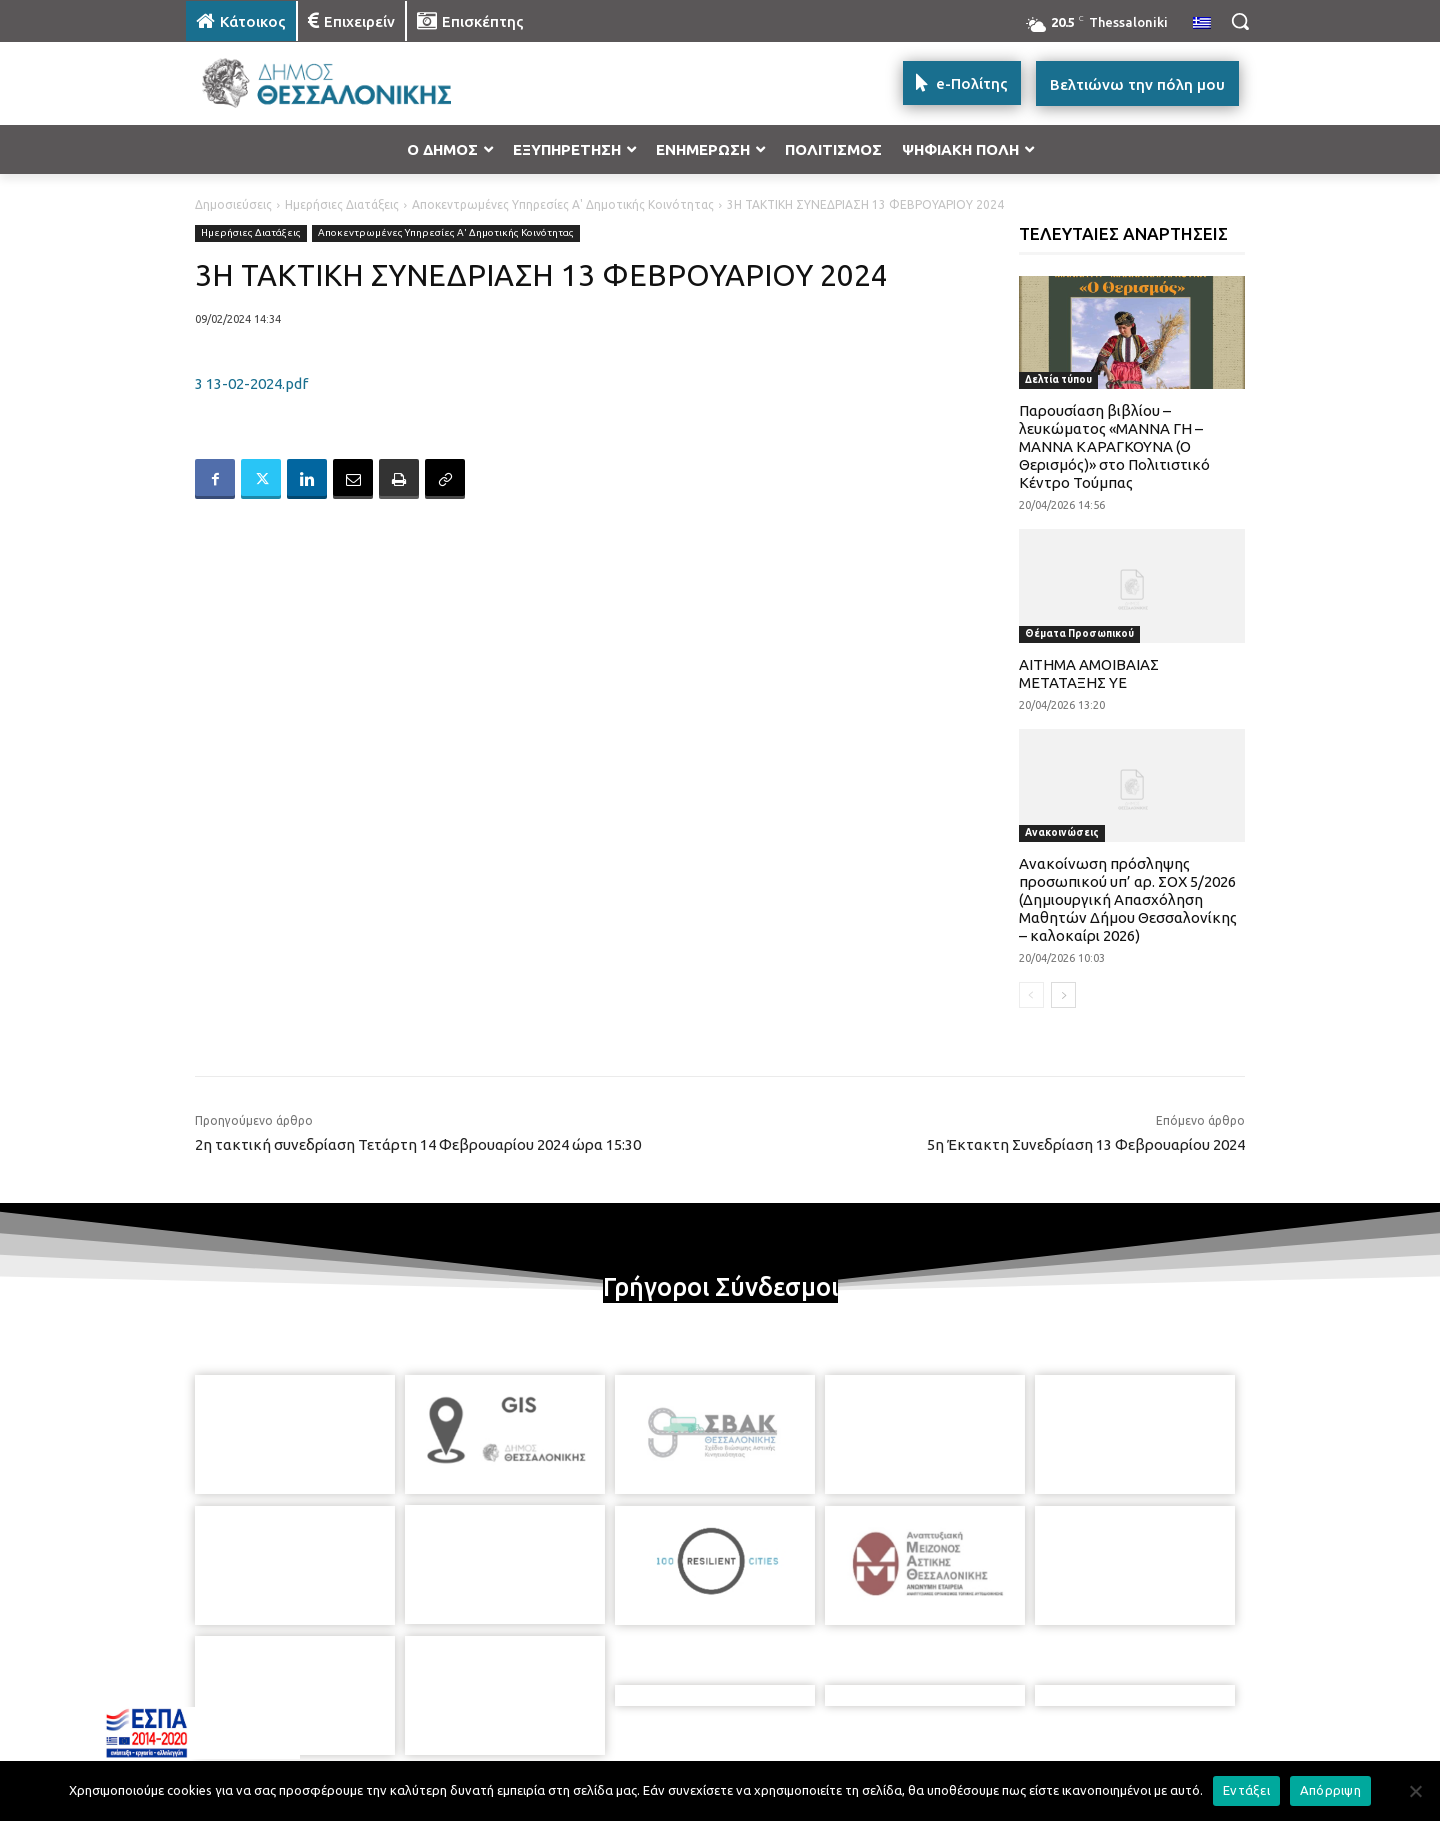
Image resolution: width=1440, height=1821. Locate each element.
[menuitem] (1202, 24)
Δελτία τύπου (1058, 379)
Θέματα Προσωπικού (1079, 633)
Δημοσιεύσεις (233, 204)
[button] (1240, 21)
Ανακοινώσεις (1062, 832)
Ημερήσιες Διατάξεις (342, 204)
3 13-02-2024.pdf (251, 383)
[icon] (859, 1713)
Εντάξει (1246, 1790)
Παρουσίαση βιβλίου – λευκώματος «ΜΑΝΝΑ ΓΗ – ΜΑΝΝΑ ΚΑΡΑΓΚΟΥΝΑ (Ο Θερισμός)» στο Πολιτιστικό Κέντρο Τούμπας (1114, 446)
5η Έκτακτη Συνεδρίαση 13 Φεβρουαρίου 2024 (1086, 1144)
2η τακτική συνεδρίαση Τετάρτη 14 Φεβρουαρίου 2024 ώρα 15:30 (418, 1144)
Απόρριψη (1330, 1790)
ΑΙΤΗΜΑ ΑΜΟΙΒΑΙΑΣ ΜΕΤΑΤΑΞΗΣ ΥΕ (1089, 673)
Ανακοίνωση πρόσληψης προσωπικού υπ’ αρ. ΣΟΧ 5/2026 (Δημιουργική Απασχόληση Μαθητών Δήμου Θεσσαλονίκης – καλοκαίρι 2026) (1128, 899)
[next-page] (1063, 995)
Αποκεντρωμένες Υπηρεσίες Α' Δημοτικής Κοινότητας (563, 204)
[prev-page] (1031, 995)
